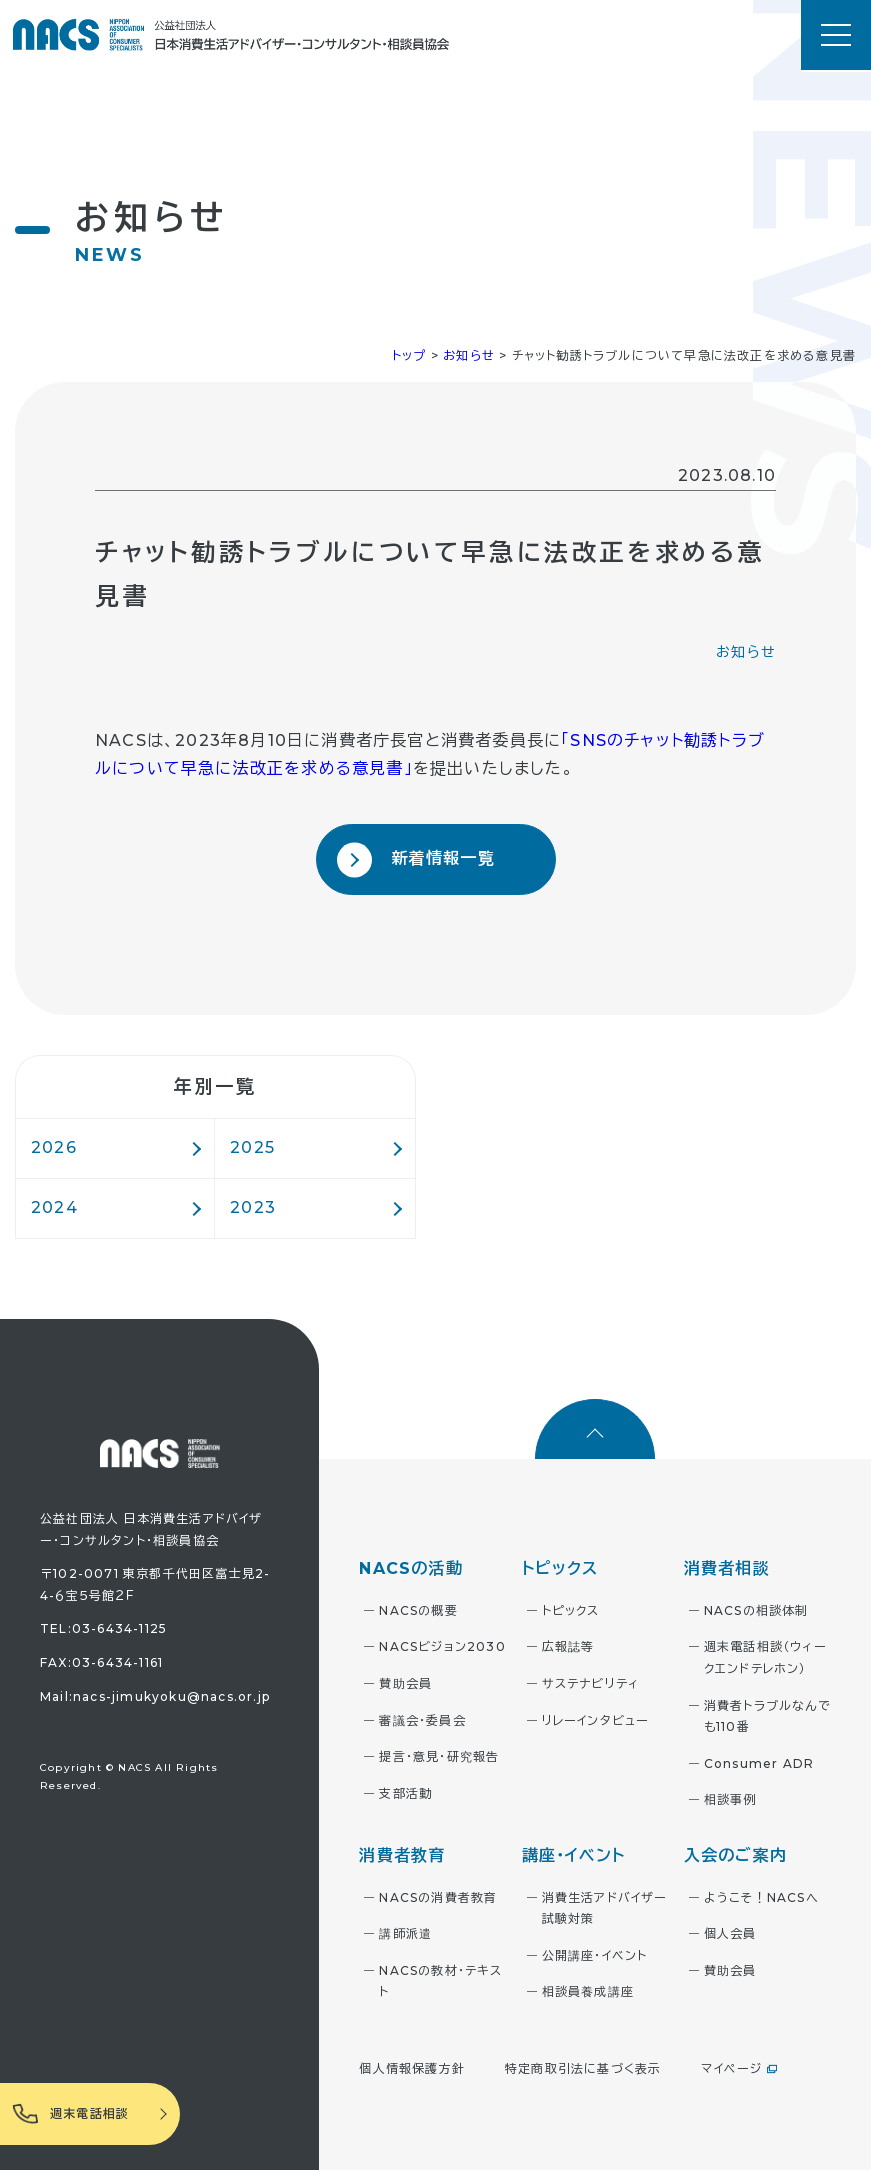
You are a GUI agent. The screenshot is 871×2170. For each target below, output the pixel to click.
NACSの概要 (418, 1610)
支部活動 (405, 1793)
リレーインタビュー (596, 1720)
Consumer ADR (759, 1763)
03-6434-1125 (119, 1628)
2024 (54, 1207)
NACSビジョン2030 (442, 1646)
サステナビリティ (591, 1683)
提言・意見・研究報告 (439, 1756)
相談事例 (730, 1799)
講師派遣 (405, 1933)
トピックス (571, 1610)
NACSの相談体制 (756, 1610)
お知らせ (746, 652)
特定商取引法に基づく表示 (583, 2068)
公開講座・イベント (595, 1955)
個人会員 (730, 1933)
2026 (54, 1147)
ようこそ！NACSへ (761, 1897)
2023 (253, 1207)
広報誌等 (568, 1646)
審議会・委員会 (422, 1720)
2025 (252, 1147)
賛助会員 (405, 1683)
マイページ (731, 2068)
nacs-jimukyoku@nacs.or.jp (171, 1696)
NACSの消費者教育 (438, 1897)
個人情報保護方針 (412, 2068)
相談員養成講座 (588, 1991)
